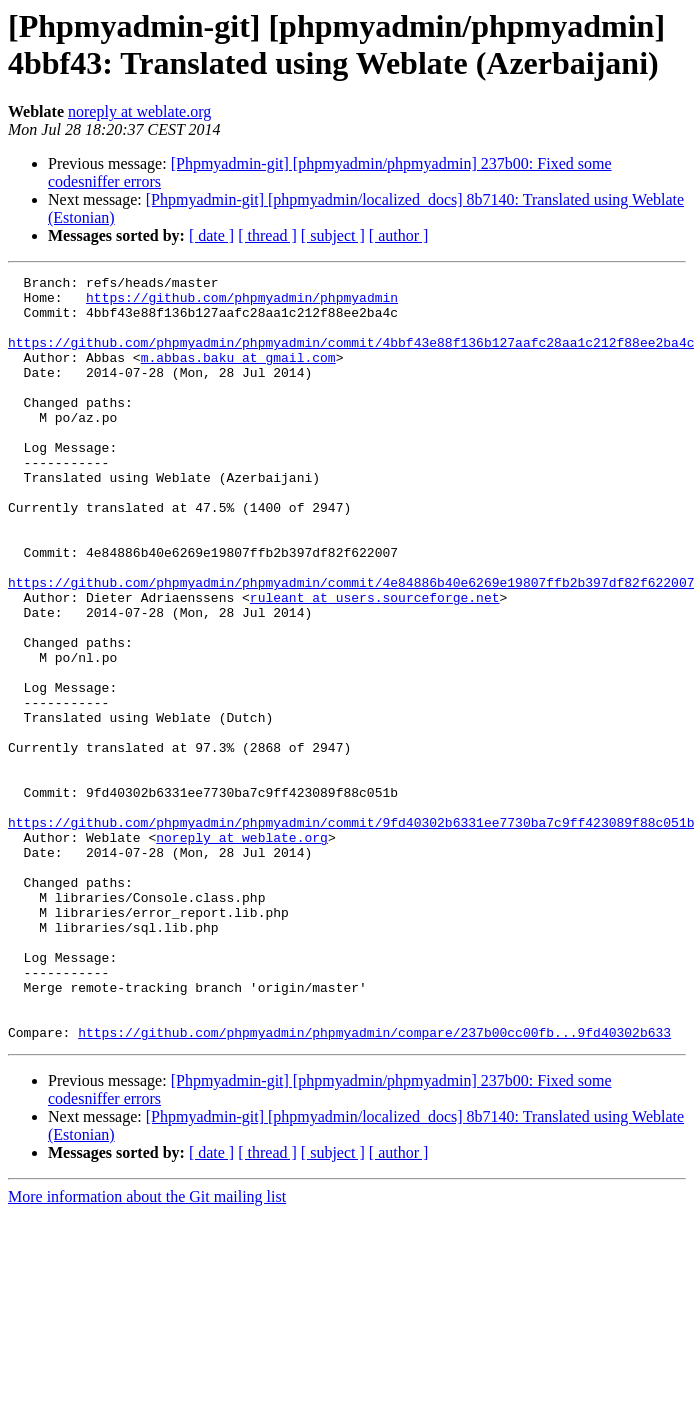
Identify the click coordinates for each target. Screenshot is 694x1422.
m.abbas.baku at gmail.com (238, 375)
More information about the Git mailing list (147, 1349)
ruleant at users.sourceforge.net (375, 663)
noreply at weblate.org (139, 111)
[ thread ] (267, 235)
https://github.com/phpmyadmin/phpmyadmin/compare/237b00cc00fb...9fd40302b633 (374, 1185)
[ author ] (399, 235)
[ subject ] (333, 235)
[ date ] (211, 235)
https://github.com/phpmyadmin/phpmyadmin (242, 303)
